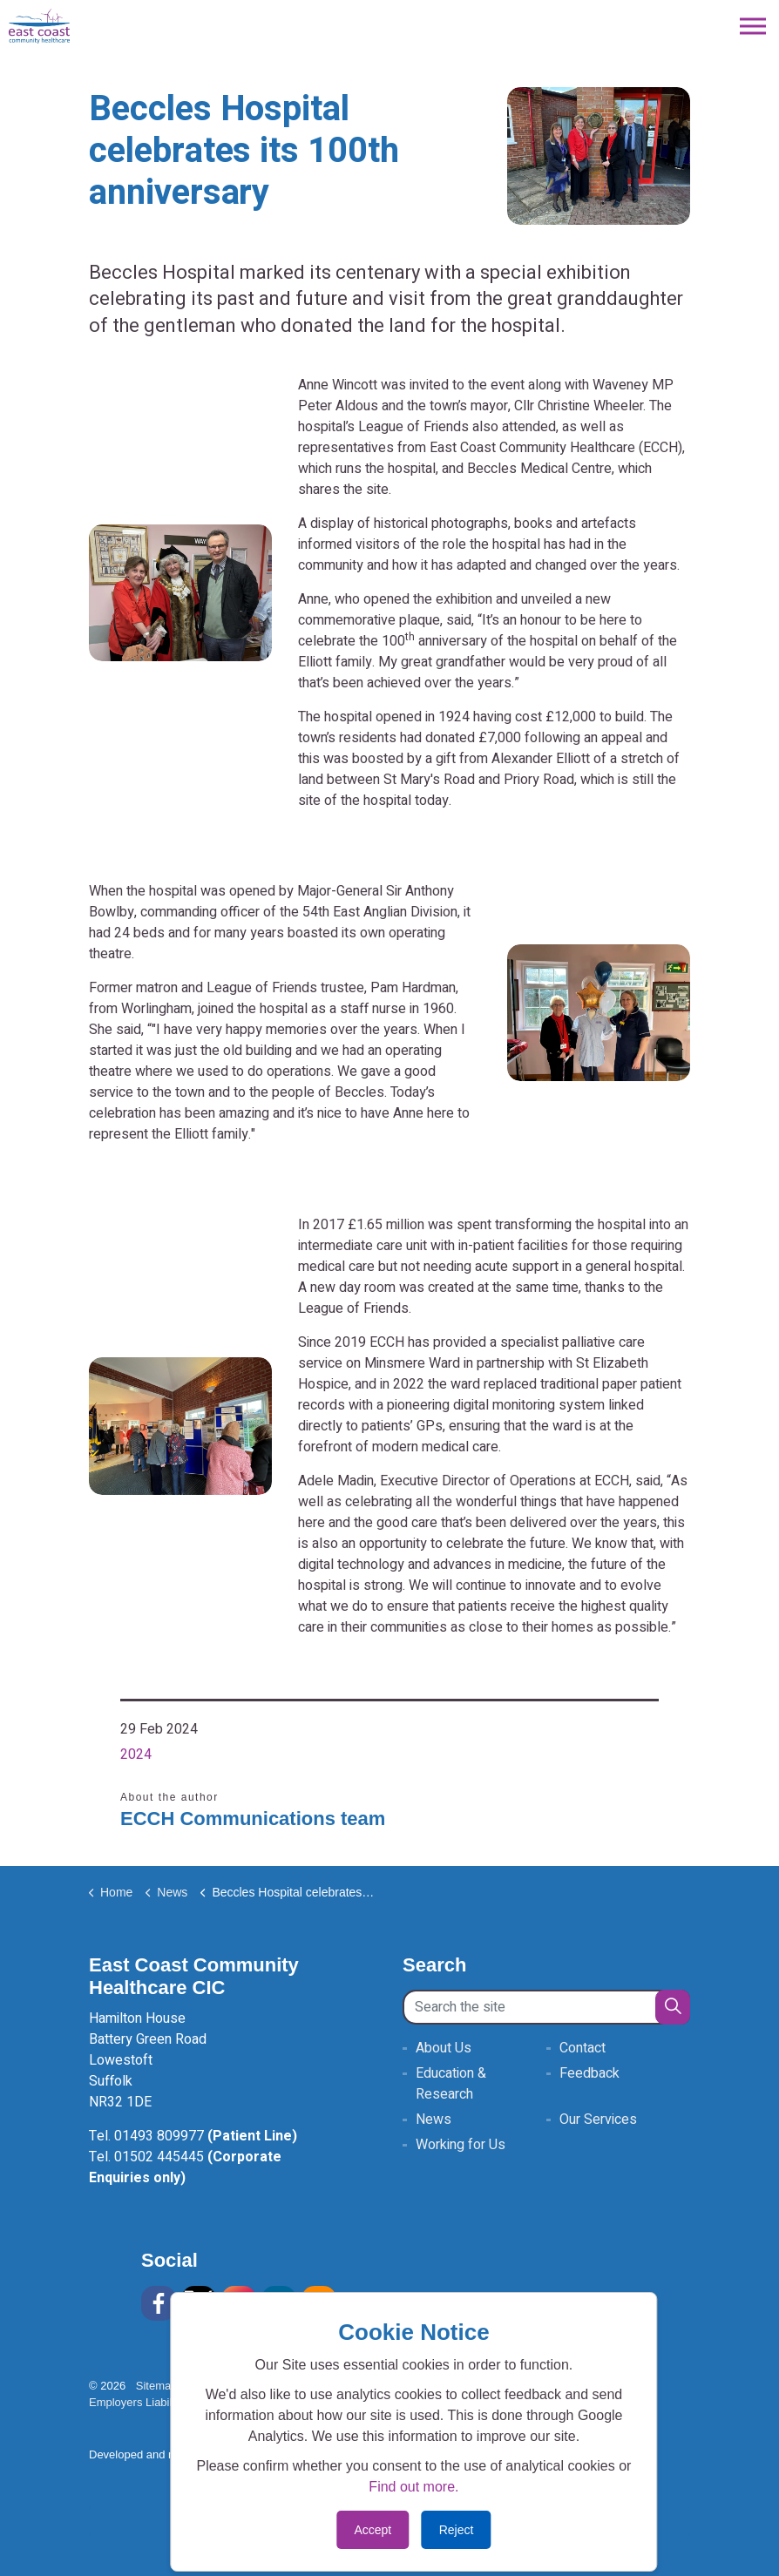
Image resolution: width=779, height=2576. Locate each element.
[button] (672, 2007)
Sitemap (157, 2385)
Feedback (589, 2073)
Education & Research (451, 2084)
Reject (456, 2530)
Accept (372, 2530)
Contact (582, 2048)
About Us (443, 2048)
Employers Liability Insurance (169, 2402)
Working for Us (460, 2144)
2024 (136, 1754)
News (433, 2119)
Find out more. (413, 2486)
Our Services (598, 2119)
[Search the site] (546, 2007)
